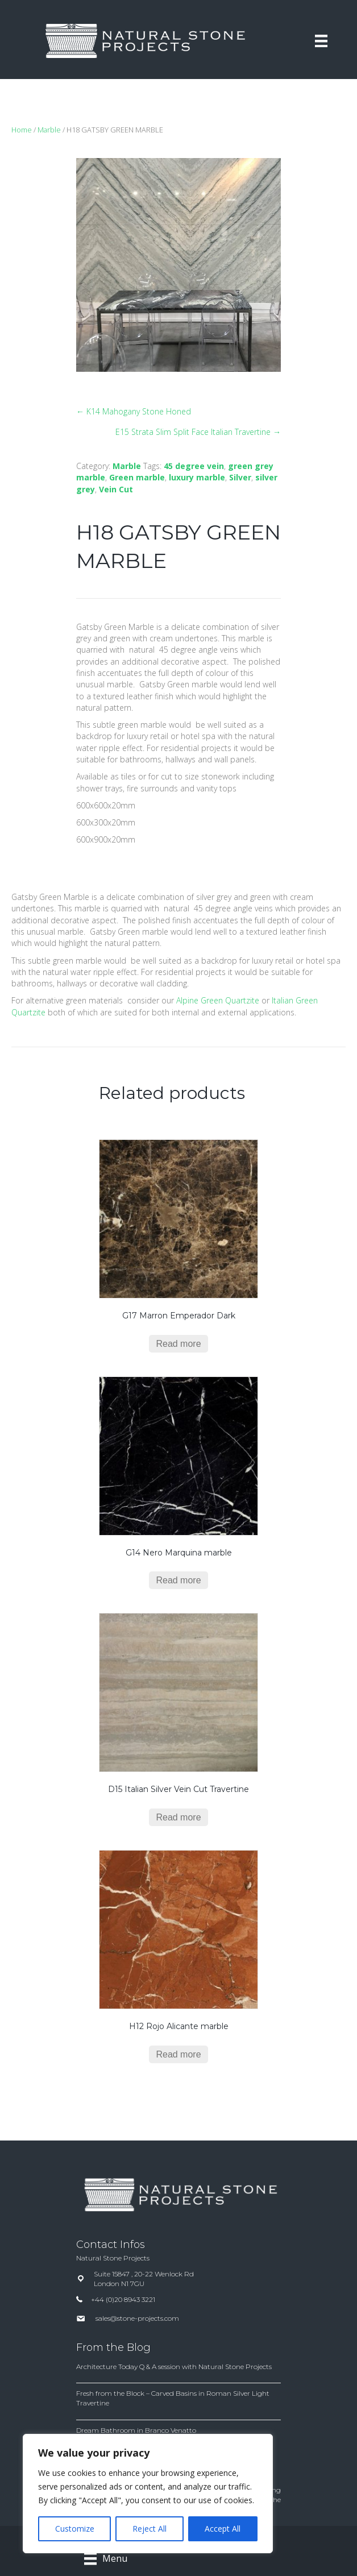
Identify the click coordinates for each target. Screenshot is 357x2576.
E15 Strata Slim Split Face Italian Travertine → (198, 431)
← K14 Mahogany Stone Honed (133, 411)
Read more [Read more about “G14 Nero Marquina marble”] (178, 1580)
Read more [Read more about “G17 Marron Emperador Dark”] (178, 1344)
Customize (74, 2528)
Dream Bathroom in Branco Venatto (136, 2430)
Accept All (222, 2528)
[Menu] (321, 41)
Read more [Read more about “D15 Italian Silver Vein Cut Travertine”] (178, 1817)
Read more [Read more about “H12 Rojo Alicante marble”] (178, 2054)
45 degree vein (194, 466)
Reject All (149, 2528)
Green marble (137, 477)
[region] (148, 2493)
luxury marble (197, 477)
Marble (49, 130)
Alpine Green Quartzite (217, 1000)
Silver (240, 477)
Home (21, 130)
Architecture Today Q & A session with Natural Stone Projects (174, 2366)
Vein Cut (116, 489)
